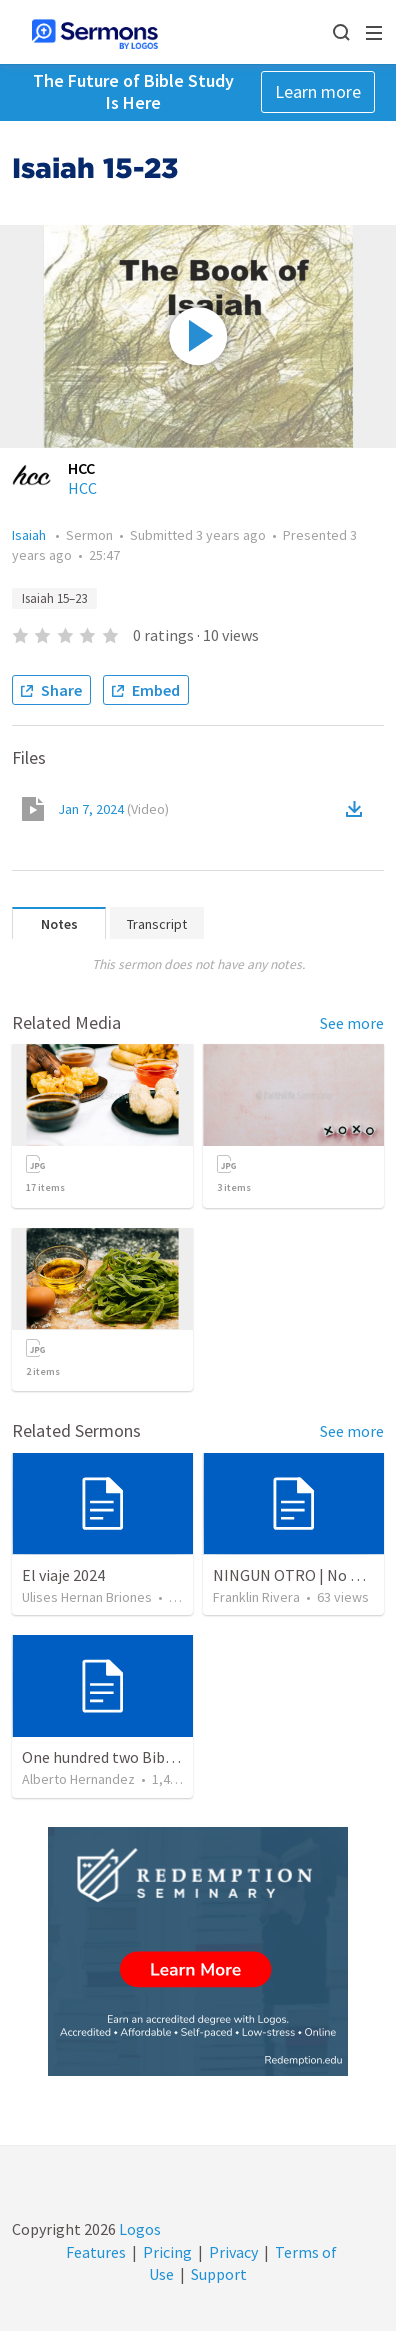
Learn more (318, 91)
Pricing (167, 2252)
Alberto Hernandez (78, 1779)
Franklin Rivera (256, 1597)
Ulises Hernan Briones (87, 1597)
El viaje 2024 (63, 1575)
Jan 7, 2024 (113, 809)
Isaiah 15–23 (54, 598)
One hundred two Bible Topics (124, 1757)
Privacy (233, 2252)
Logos (138, 2229)
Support (219, 2274)
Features (96, 2252)
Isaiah (30, 535)
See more (352, 1023)
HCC (82, 488)
